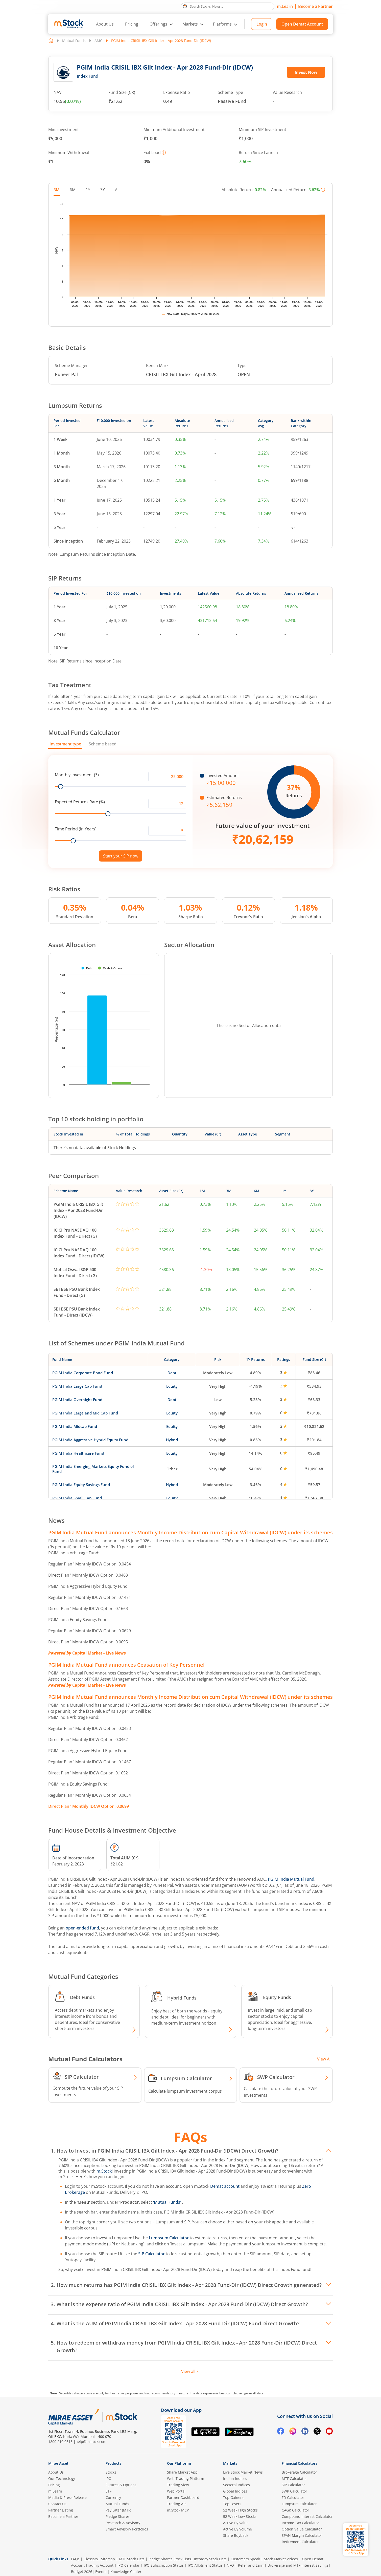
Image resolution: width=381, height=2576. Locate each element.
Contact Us (57, 2503)
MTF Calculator (294, 2478)
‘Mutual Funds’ (167, 2202)
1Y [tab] (88, 189)
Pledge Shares (118, 2516)
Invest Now (306, 72)
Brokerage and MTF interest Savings (298, 2565)
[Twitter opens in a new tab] (317, 2432)
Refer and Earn (251, 2565)
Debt (172, 1372)
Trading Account (99, 2565)
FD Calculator (293, 2497)
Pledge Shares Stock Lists (170, 2559)
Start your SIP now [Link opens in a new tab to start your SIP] (120, 856)
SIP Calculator (151, 2254)
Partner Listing (60, 2510)
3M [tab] (57, 189)
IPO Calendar (128, 2565)
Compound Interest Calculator (307, 2516)
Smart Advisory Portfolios (127, 2529)
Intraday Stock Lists (210, 2559)
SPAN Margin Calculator (302, 2535)
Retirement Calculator (300, 2541)
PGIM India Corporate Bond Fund (82, 1372)
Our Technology (61, 2478)
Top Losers (232, 2503)
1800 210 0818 (60, 2441)
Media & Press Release (67, 2497)
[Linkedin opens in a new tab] (304, 2432)
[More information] (164, 153)
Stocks (111, 2472)
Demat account (225, 2186)
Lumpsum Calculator (169, 2238)
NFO (230, 2565)
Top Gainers (233, 2497)
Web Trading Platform (185, 2478)
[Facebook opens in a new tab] (280, 2432)
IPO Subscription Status (164, 2565)
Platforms (222, 24)
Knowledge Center (125, 2571)
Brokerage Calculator (299, 2472)
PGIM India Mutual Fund (291, 1879)
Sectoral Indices (236, 2484)
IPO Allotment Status (205, 2565)
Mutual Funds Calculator (84, 732)
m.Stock (104, 2171)
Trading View (178, 2484)
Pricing (131, 24)
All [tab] (117, 189)
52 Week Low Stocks (239, 2516)
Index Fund (87, 76)
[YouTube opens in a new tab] (329, 2432)
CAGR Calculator (295, 2510)
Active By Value (236, 2522)
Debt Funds (82, 1997)
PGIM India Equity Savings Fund (81, 1484)
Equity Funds (277, 1997)
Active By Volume (237, 2529)
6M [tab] (73, 189)
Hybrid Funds (182, 1998)
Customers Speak (245, 2559)
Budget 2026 (81, 2571)
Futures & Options (121, 2484)
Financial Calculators (299, 2463)
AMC (98, 40)
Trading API (176, 2503)
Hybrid (172, 1439)
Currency (113, 2497)
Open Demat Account (302, 24)
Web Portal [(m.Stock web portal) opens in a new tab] (176, 2491)
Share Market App (182, 2472)
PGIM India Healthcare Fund (78, 1453)
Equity (172, 1386)
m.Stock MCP (178, 2510)
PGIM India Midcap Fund (74, 1426)
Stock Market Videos (281, 2559)
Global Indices (235, 2491)
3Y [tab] (102, 189)
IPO (108, 2478)
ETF (108, 2491)
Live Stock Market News (243, 2472)
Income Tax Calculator (300, 2522)
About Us (105, 24)
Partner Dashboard (183, 2497)
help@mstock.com (91, 2441)
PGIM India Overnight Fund (77, 1399)
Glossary (91, 2559)
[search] (227, 6)
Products (113, 2463)
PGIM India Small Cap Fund (77, 1497)
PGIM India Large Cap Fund (77, 1386)
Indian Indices (235, 2478)
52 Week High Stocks (240, 2510)
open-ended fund (82, 1928)
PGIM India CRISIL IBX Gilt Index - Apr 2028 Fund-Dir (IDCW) (78, 1210)
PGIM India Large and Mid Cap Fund (85, 1412)
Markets (190, 24)
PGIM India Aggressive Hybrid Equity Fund (90, 1439)
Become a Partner (315, 6)
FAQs (75, 2559)
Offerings (158, 24)
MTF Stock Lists (132, 2559)
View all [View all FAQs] (190, 2371)
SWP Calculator (294, 2491)
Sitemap (108, 2559)
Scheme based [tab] (102, 744)
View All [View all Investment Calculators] (324, 2059)
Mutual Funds (74, 40)
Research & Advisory (123, 2522)
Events (100, 2571)
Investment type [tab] (65, 744)
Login (261, 24)
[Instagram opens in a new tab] (292, 2431)
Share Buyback (235, 2535)
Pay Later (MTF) (118, 2510)
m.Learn (285, 6)
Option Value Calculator (302, 2529)
